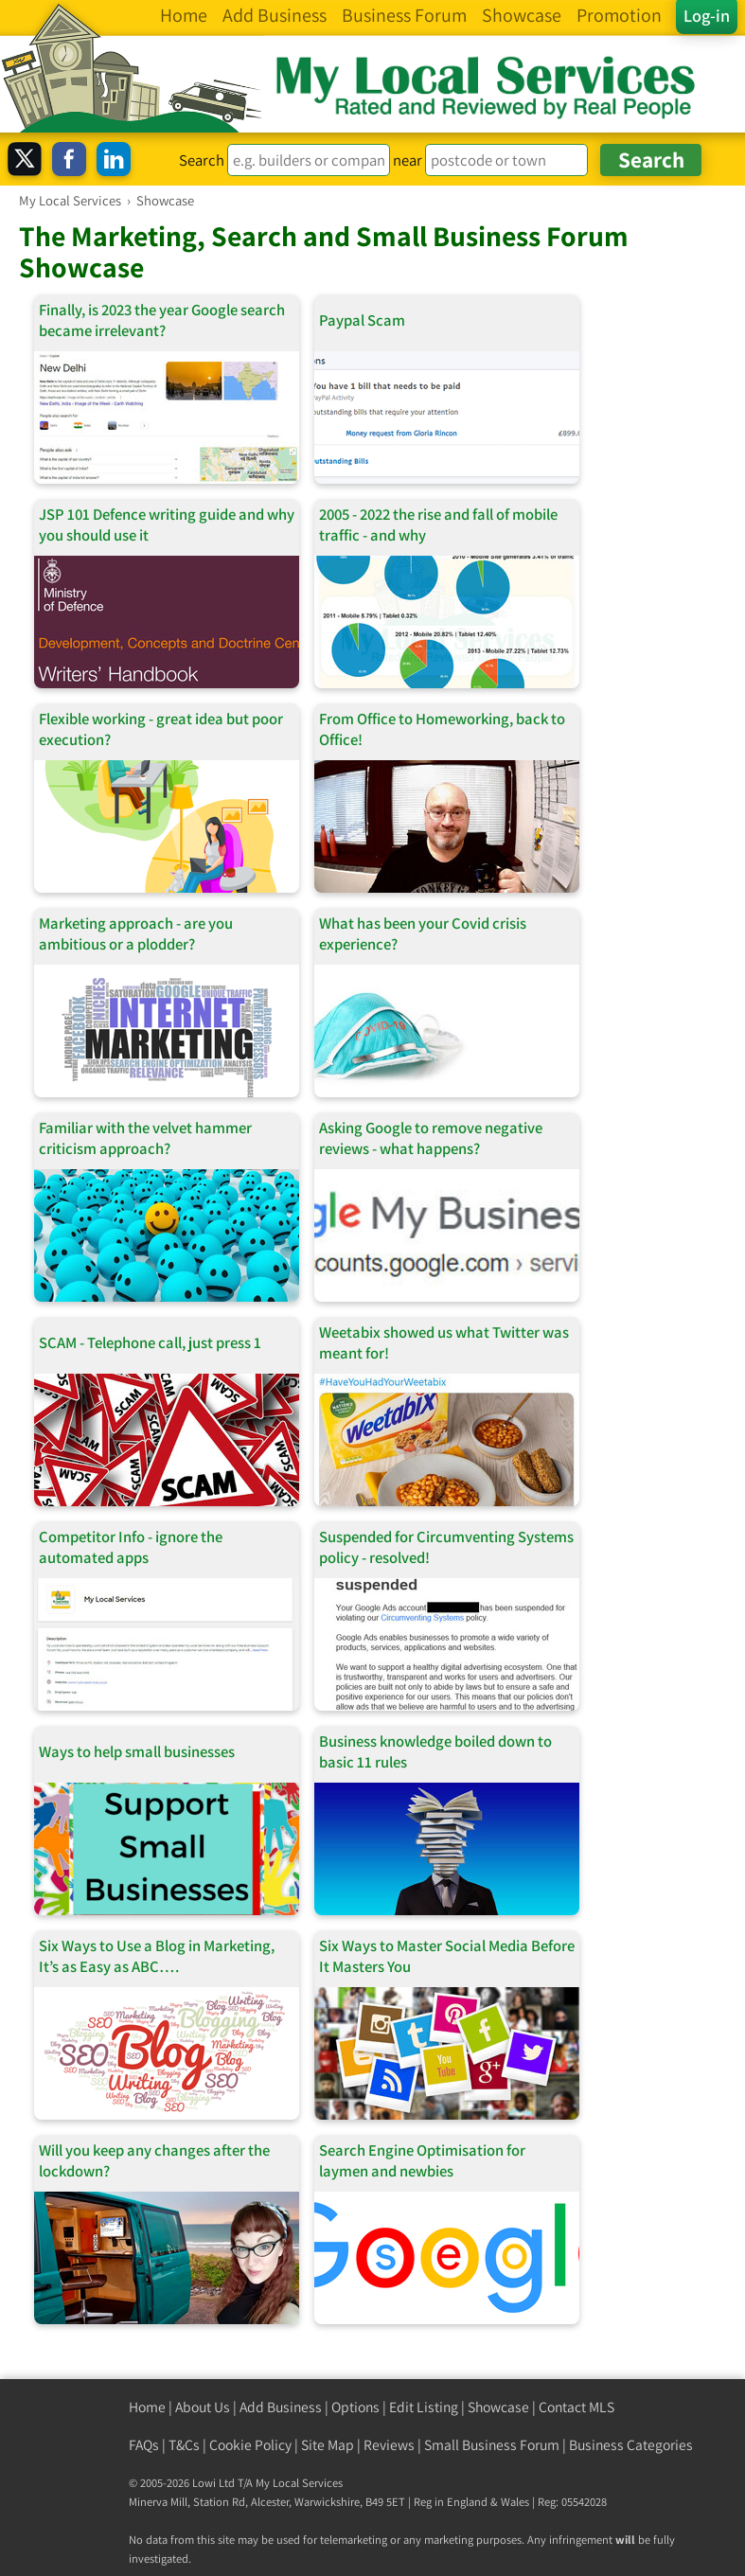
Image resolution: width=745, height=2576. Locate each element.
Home (147, 2407)
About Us (202, 2407)
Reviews (389, 2445)
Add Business (280, 2407)
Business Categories (631, 2445)
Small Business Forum (491, 2445)
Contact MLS (576, 2407)
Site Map (327, 2445)
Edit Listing (423, 2407)
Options (355, 2407)
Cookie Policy (250, 2445)
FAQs (144, 2445)
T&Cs (184, 2445)
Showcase (498, 2407)
